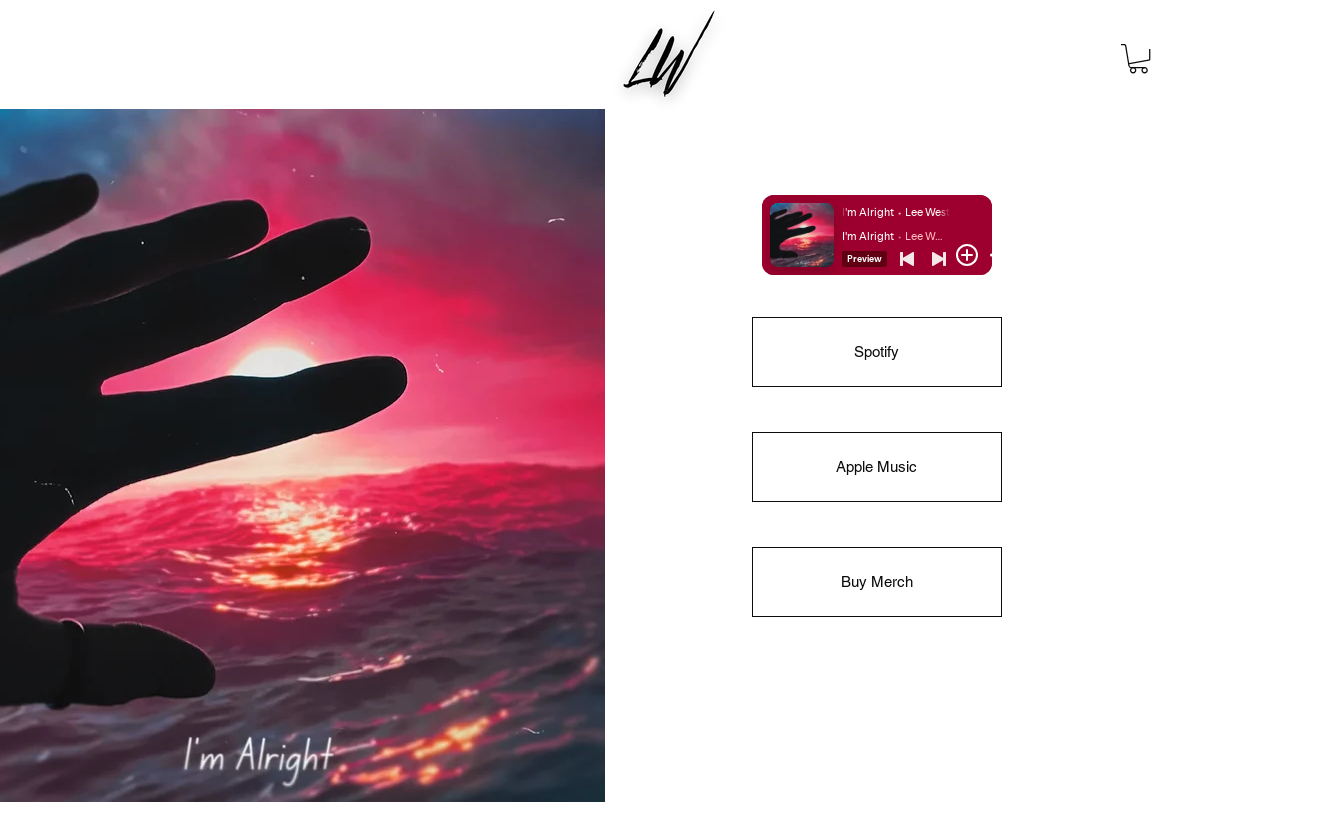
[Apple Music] (877, 467)
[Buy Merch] (877, 582)
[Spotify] (877, 352)
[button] (1138, 58)
